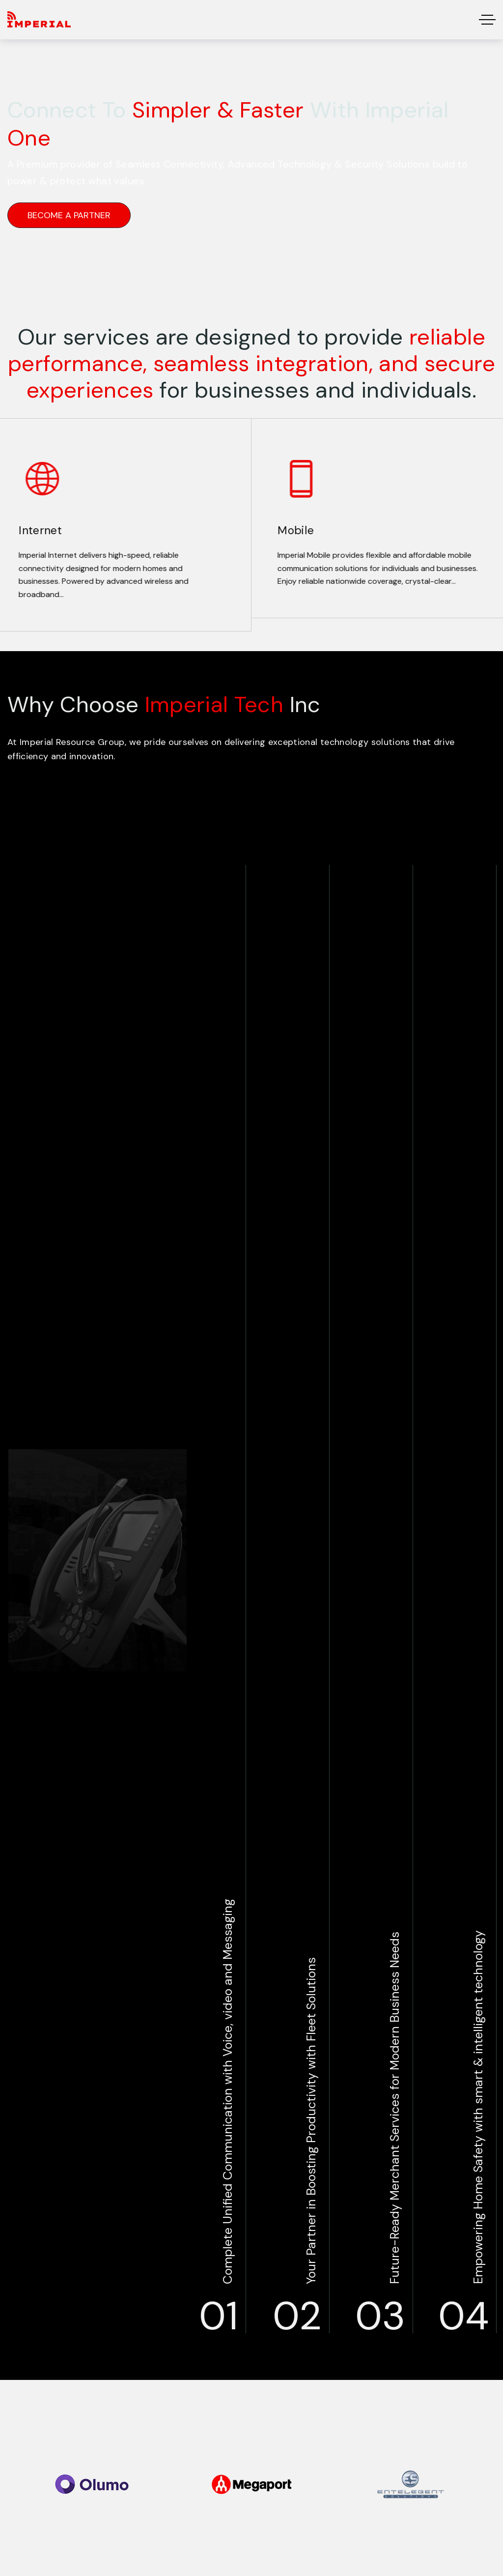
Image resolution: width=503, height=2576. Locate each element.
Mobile (288, 530)
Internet (32, 530)
